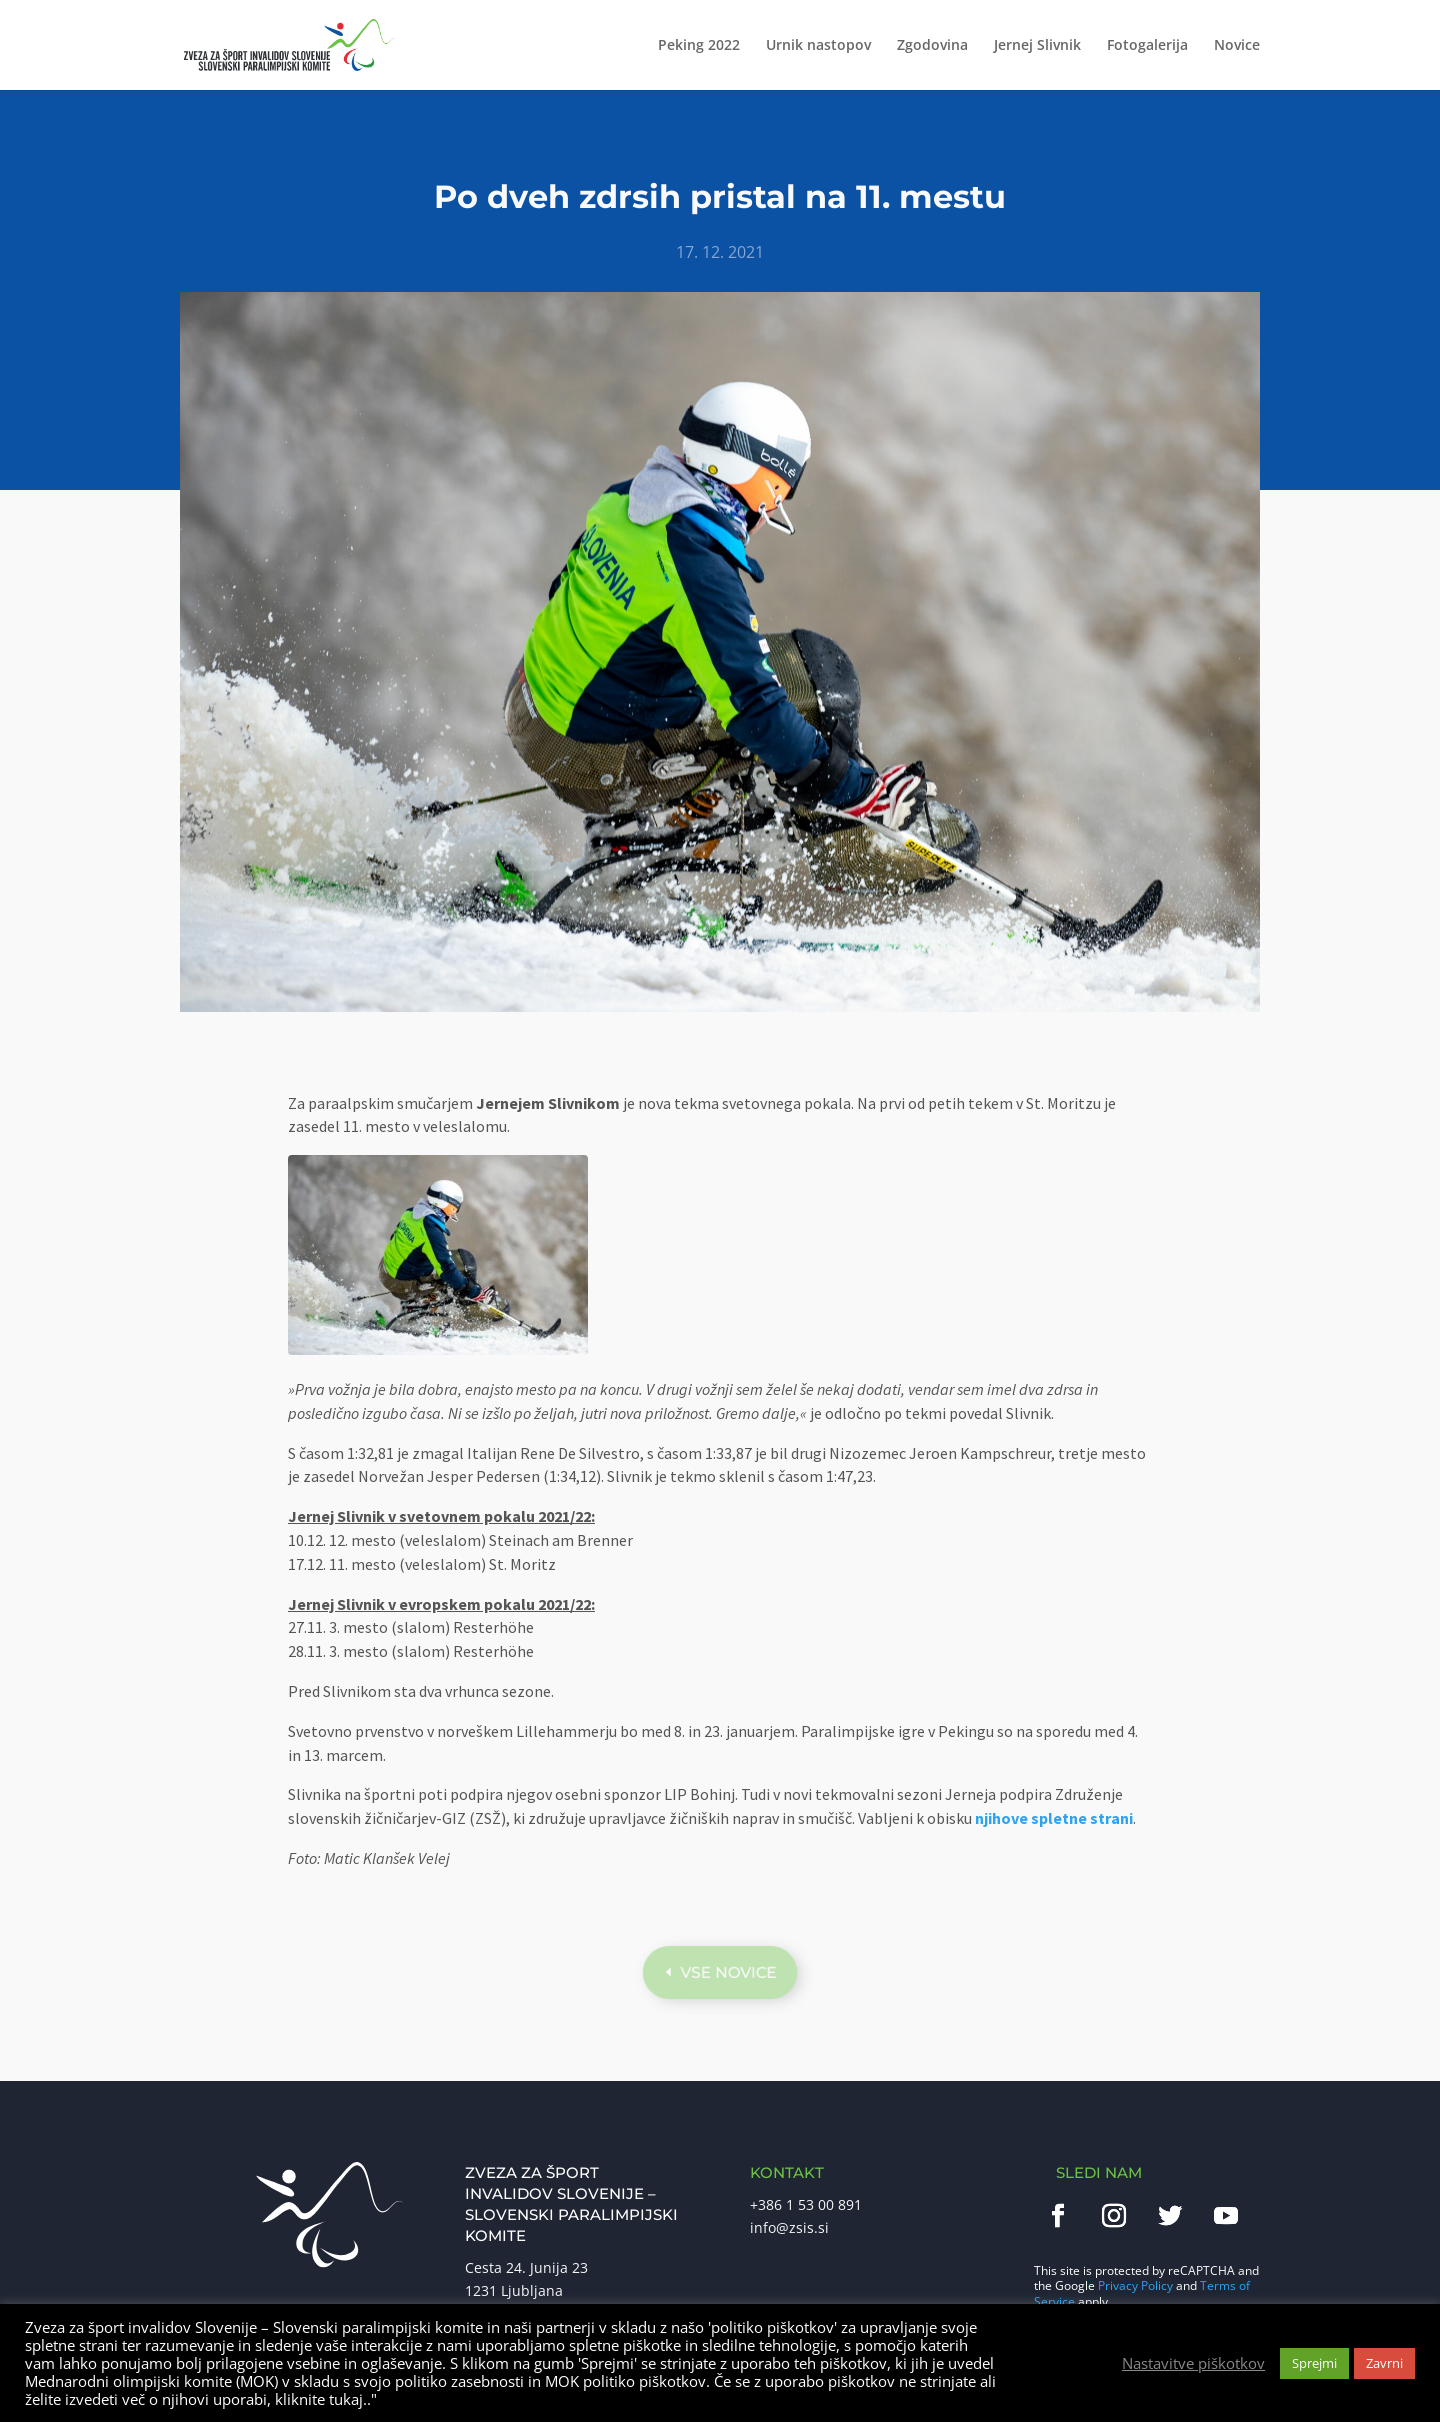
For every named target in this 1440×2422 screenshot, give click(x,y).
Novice (1237, 46)
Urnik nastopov (818, 46)
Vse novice (729, 1972)
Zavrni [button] (1384, 2363)
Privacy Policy (1135, 2285)
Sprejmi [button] (1314, 2363)
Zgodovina (932, 46)
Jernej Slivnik (1037, 46)
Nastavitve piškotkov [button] (1193, 2363)
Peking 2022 (699, 46)
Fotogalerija (1147, 46)
